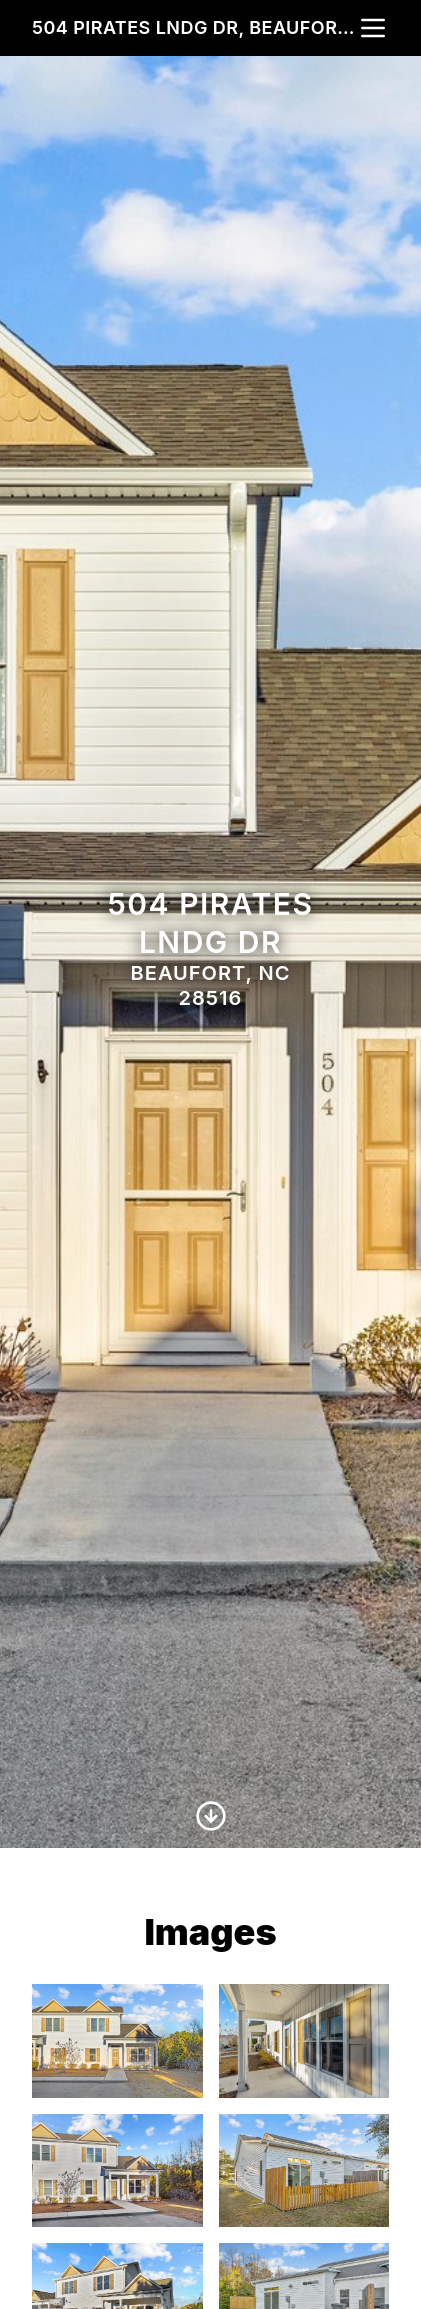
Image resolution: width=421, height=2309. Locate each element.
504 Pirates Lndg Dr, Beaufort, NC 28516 (194, 27)
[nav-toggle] (373, 28)
